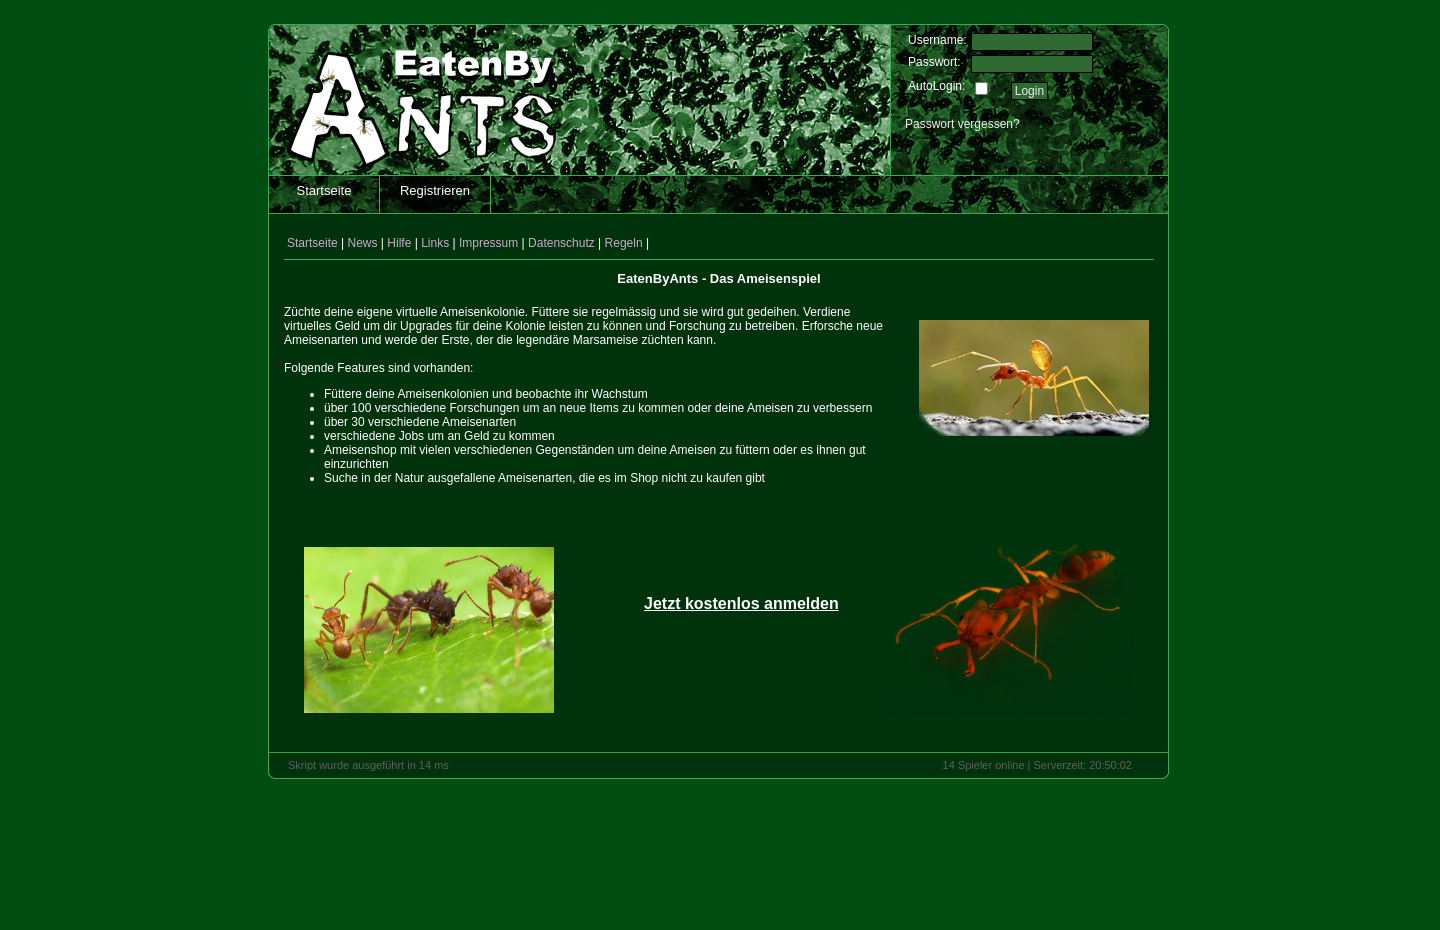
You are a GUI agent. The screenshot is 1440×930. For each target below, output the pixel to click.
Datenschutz (561, 243)
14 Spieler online (984, 765)
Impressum (488, 243)
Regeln (624, 243)
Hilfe (399, 243)
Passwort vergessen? (962, 124)
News (363, 243)
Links (435, 243)
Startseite (324, 190)
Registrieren (435, 190)
